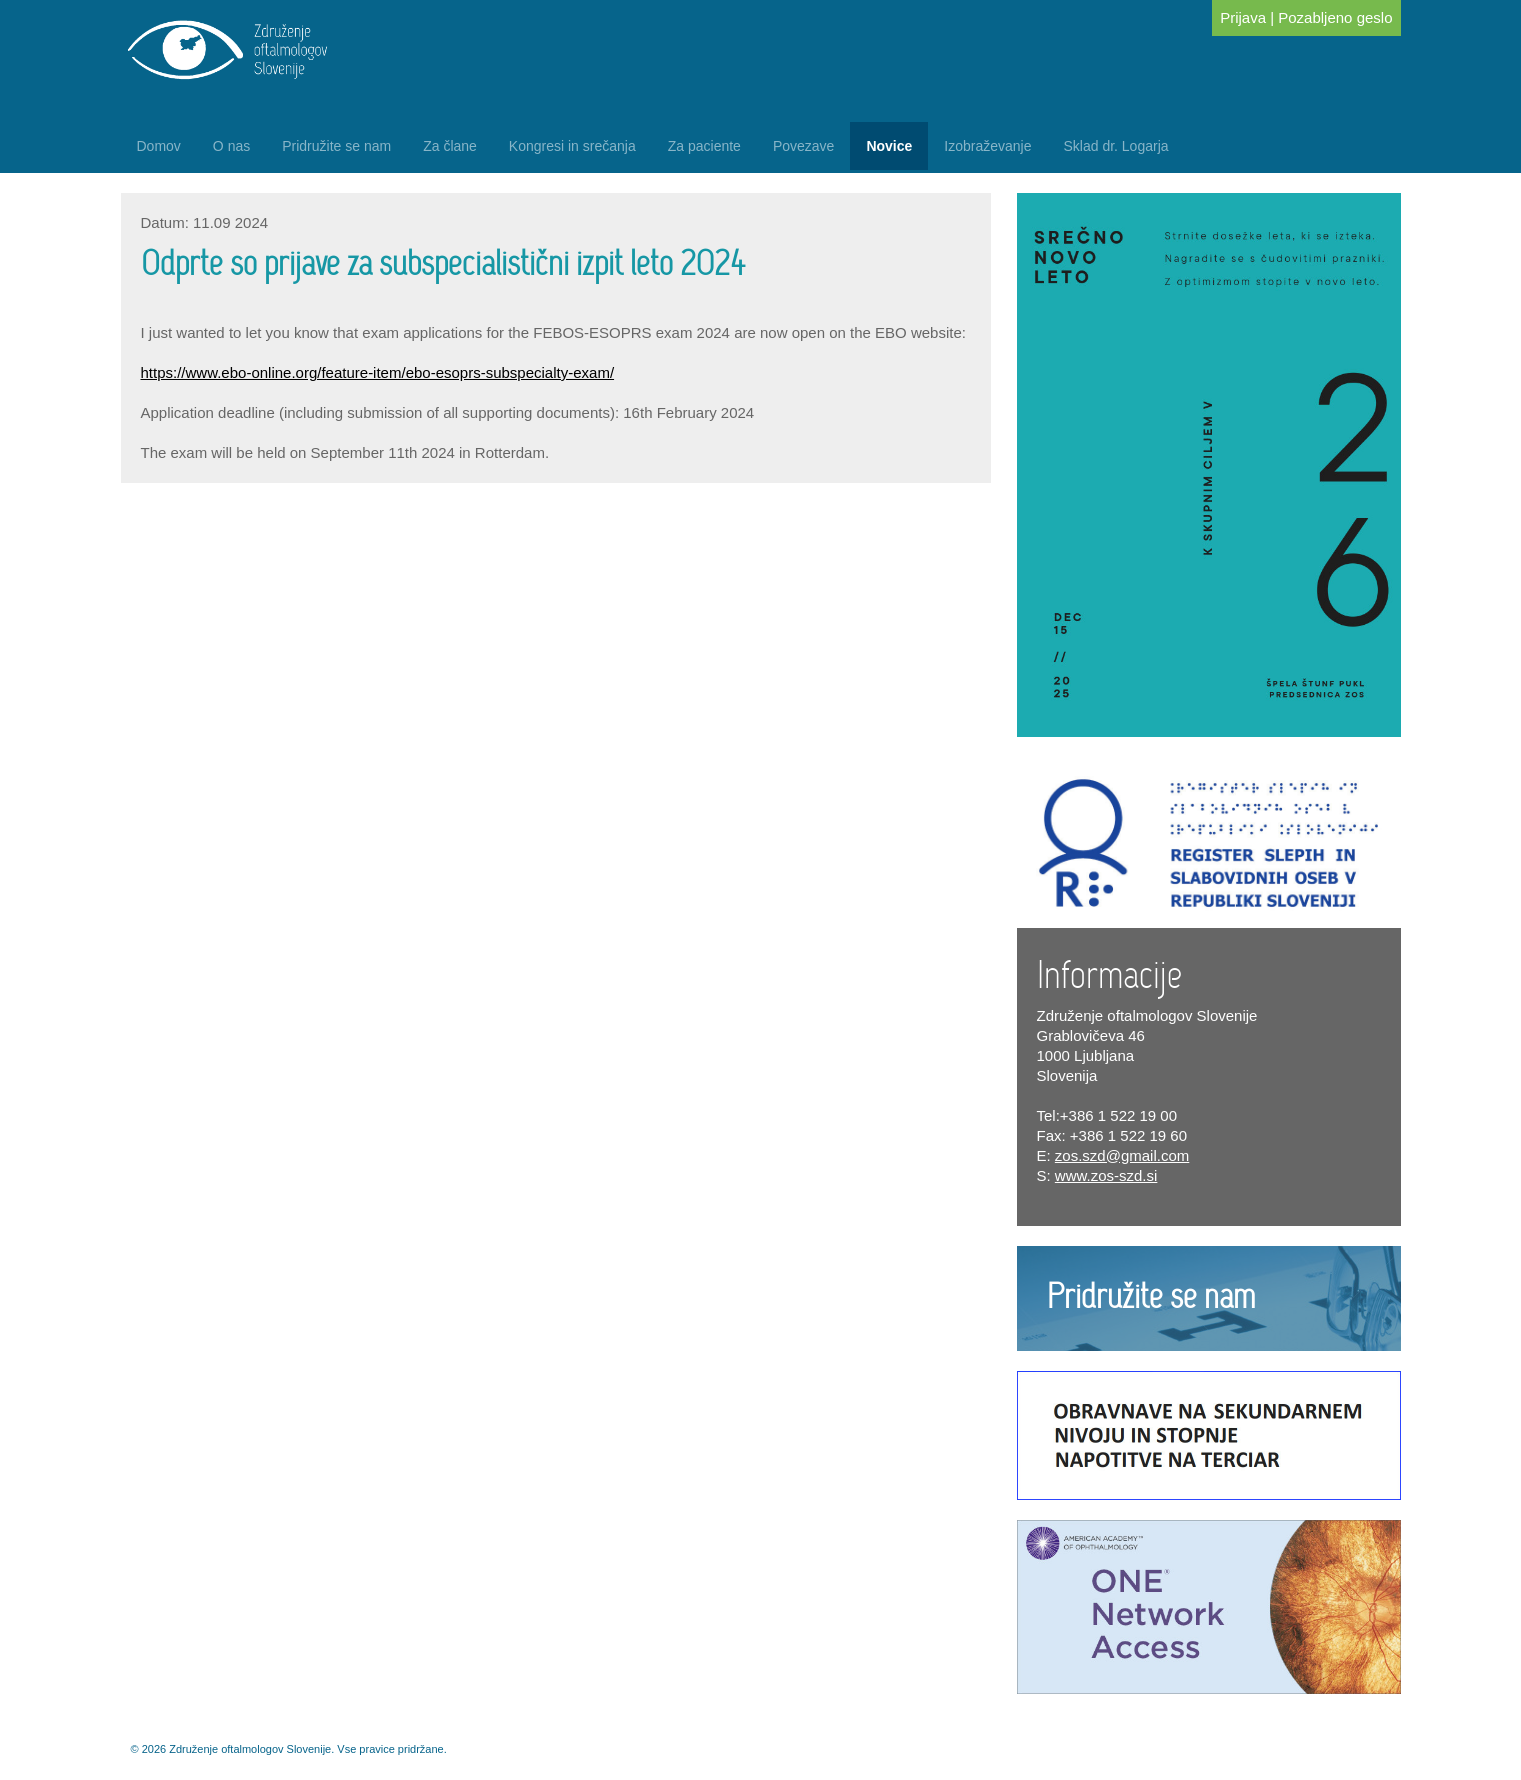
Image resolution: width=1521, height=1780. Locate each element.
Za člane (450, 146)
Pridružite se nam (336, 146)
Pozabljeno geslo (1335, 17)
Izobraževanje (987, 146)
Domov (159, 146)
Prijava (1243, 17)
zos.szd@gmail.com (1122, 1155)
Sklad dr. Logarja (1115, 146)
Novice (889, 146)
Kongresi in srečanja (572, 146)
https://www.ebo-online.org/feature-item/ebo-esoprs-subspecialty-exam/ (378, 372)
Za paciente (704, 146)
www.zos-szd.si (1106, 1175)
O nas (231, 146)
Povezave (803, 146)
